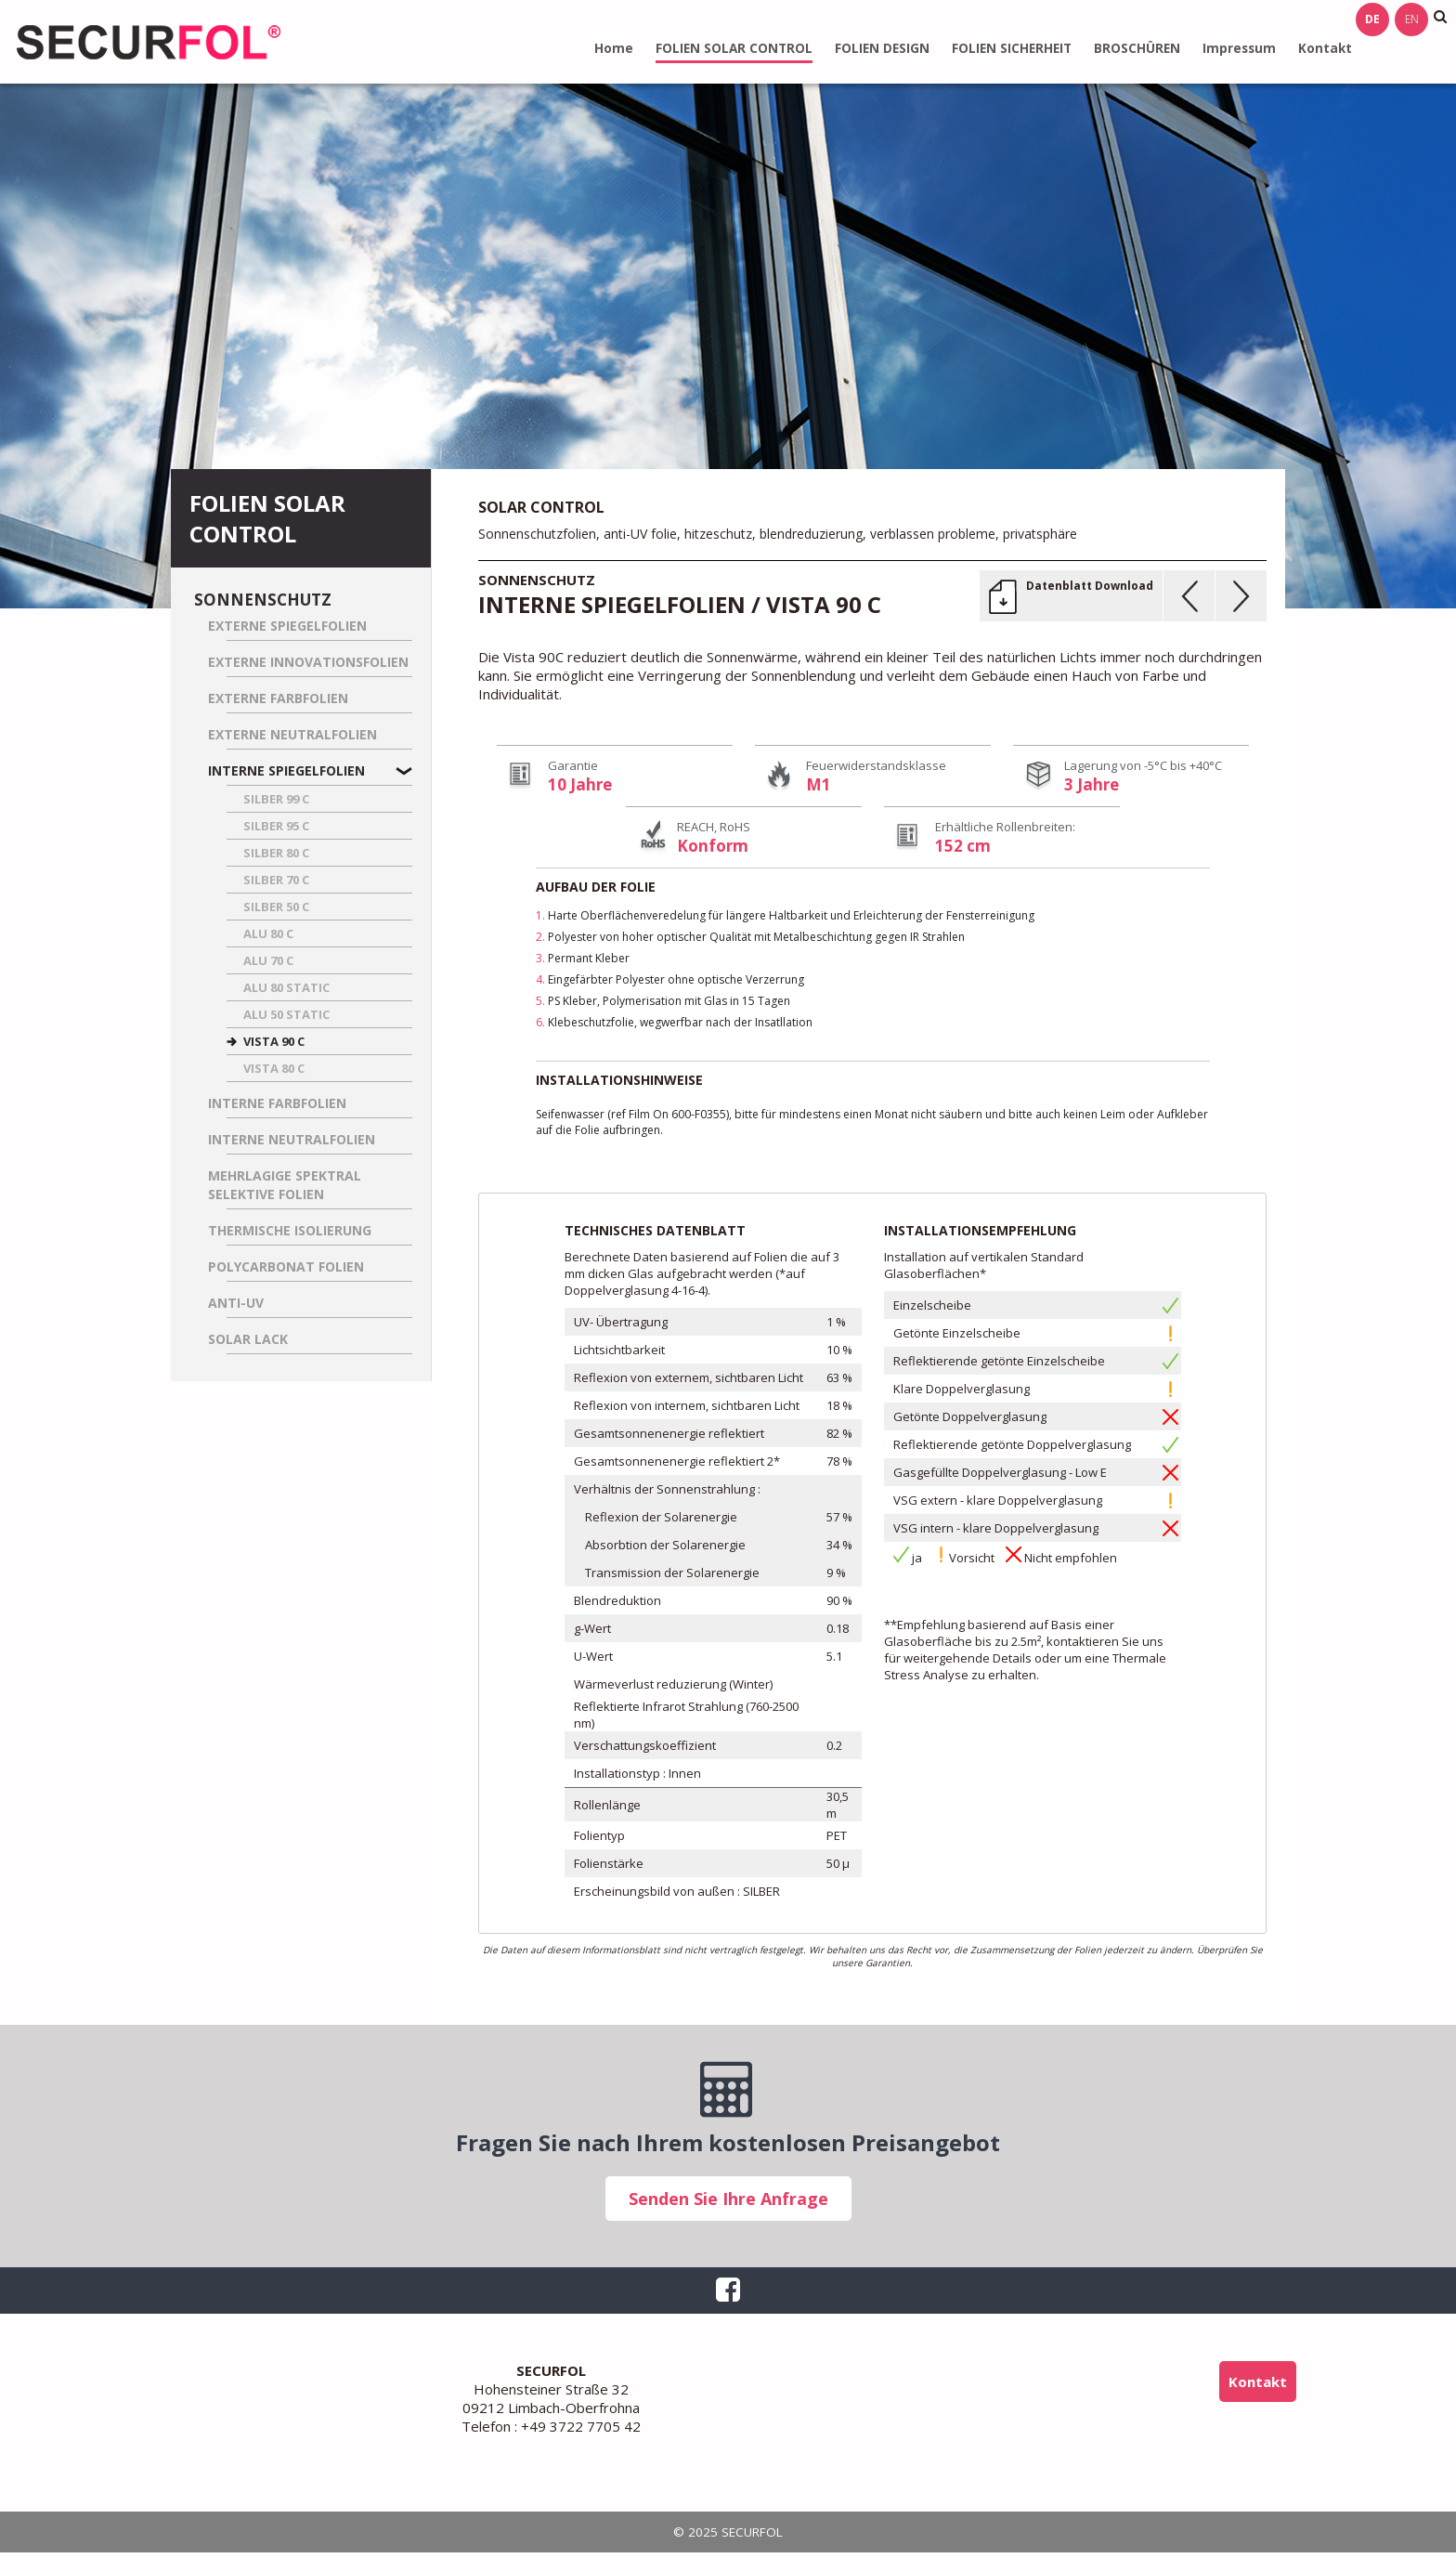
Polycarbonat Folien (286, 1266)
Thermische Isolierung (289, 1230)
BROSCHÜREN (1137, 48)
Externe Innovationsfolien (308, 662)
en (1412, 19)
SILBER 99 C (276, 798)
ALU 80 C (268, 933)
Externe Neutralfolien (292, 734)
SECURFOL (148, 42)
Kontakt (1325, 48)
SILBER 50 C (276, 906)
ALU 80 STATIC (286, 987)
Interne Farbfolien (277, 1103)
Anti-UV (236, 1303)
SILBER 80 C (276, 852)
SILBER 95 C (276, 825)
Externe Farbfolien (278, 698)
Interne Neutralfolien (291, 1139)
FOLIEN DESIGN (882, 48)
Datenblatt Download (1089, 586)
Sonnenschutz (263, 600)
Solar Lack (248, 1339)
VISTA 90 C (274, 1041)
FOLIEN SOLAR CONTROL (734, 48)
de (1372, 19)
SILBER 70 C (276, 879)
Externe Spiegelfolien (287, 625)
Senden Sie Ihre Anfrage (728, 2198)
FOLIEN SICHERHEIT (1012, 48)
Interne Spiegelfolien (286, 770)
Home (613, 48)
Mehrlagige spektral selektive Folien (284, 1185)
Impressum (1239, 48)
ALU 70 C (268, 960)
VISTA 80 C (274, 1068)
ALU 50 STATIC (286, 1014)
